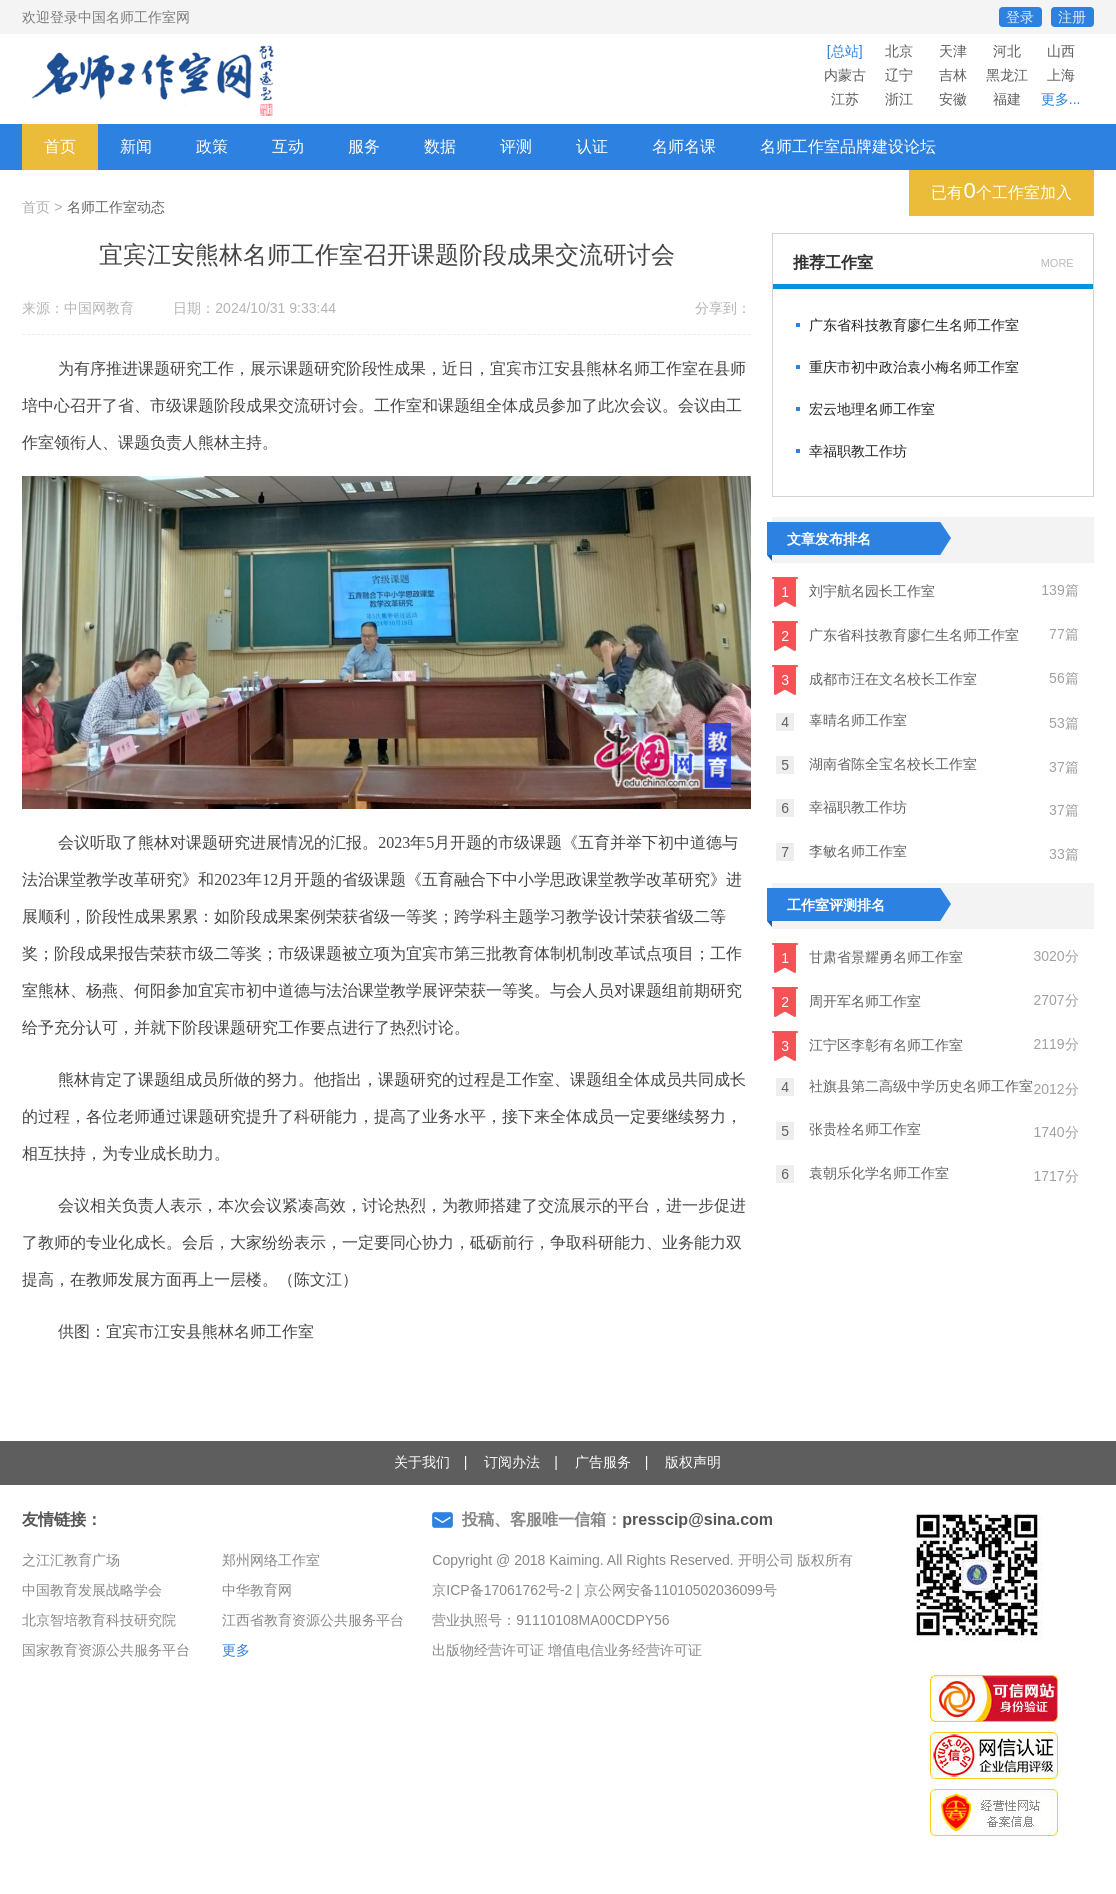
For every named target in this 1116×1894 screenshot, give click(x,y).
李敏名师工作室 (841, 852)
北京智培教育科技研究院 (99, 1620)
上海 (1061, 75)
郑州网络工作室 (271, 1560)
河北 (1007, 51)
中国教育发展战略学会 (92, 1590)
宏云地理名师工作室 (872, 409)
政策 (212, 146)
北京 (899, 51)
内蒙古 (845, 75)
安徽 (953, 99)
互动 (288, 146)
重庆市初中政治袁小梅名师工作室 (914, 367)
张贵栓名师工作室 (848, 1130)
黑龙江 (1007, 75)
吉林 (953, 75)
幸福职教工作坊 (858, 451)
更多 (236, 1650)
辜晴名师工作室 (841, 721)
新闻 (136, 146)
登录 (1020, 17)
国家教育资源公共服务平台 (106, 1650)
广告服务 (603, 1462)
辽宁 (899, 75)
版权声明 (693, 1462)
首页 (60, 146)
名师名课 (684, 146)
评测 (516, 146)
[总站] (845, 51)
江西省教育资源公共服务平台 (313, 1620)
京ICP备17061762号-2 (502, 1590)
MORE (1057, 263)
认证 (592, 146)
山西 (1061, 51)
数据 (440, 146)
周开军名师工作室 (846, 1002)
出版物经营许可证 (488, 1650)
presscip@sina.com (697, 1519)
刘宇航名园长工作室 (853, 592)
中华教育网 (257, 1590)
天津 (953, 51)
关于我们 (422, 1462)
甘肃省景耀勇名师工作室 (867, 958)
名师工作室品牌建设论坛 (848, 146)
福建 (1007, 99)
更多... (1061, 99)
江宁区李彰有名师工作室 (867, 1046)
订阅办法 (512, 1462)
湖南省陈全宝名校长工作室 (876, 765)
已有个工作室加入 (1001, 190)
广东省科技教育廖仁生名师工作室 (914, 325)
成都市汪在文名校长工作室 (874, 680)
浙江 (899, 99)
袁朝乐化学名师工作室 (862, 1174)
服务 (364, 146)
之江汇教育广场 (71, 1560)
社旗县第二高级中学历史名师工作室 (904, 1087)
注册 (1072, 17)
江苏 (845, 99)
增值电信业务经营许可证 (625, 1650)
